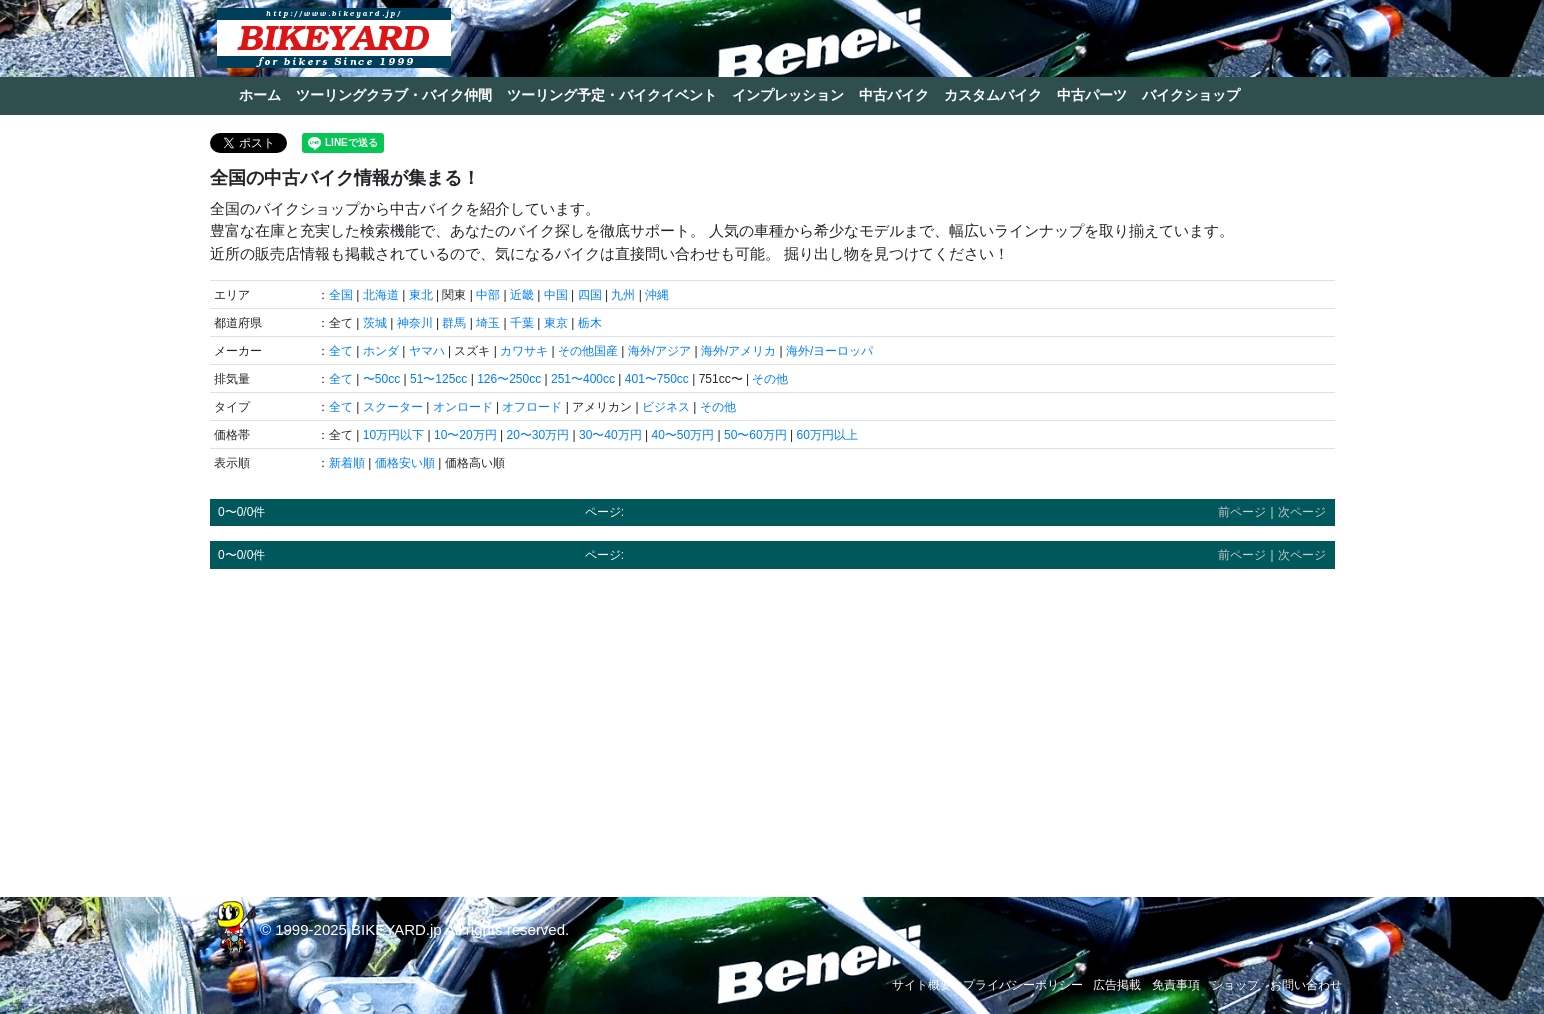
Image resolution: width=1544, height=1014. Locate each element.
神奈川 (415, 323)
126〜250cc (509, 379)
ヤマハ (427, 351)
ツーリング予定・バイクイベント (612, 95)
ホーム (260, 95)
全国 (341, 295)
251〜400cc (583, 379)
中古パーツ (1092, 95)
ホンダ (381, 351)
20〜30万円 (537, 435)
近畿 (522, 295)
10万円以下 (393, 435)
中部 (488, 295)
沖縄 (657, 295)
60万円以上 (826, 435)
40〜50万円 (682, 435)
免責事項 (1176, 985)
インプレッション (788, 95)
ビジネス (666, 407)
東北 (421, 295)
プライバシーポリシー (1023, 985)
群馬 (454, 323)
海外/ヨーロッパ (829, 351)
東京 (556, 323)
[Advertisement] (772, 724)
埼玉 (488, 323)
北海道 (381, 295)
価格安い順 (405, 463)
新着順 (347, 463)
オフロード (532, 407)
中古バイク (894, 95)
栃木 (590, 323)
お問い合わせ (1306, 985)
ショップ (1235, 985)
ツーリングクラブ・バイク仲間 (394, 95)
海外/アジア (659, 351)
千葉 (522, 323)
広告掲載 (1117, 985)
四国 (590, 295)
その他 (770, 379)
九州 (623, 295)
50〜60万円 (755, 435)
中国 (556, 295)
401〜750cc (657, 379)
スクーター (393, 407)
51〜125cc (438, 379)
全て (341, 351)
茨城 (375, 323)
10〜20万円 (465, 435)
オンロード (463, 407)
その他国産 (588, 351)
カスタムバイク (993, 95)
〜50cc (381, 379)
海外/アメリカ (738, 351)
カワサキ (524, 351)
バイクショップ (1191, 95)
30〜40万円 (610, 435)
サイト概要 (922, 985)
